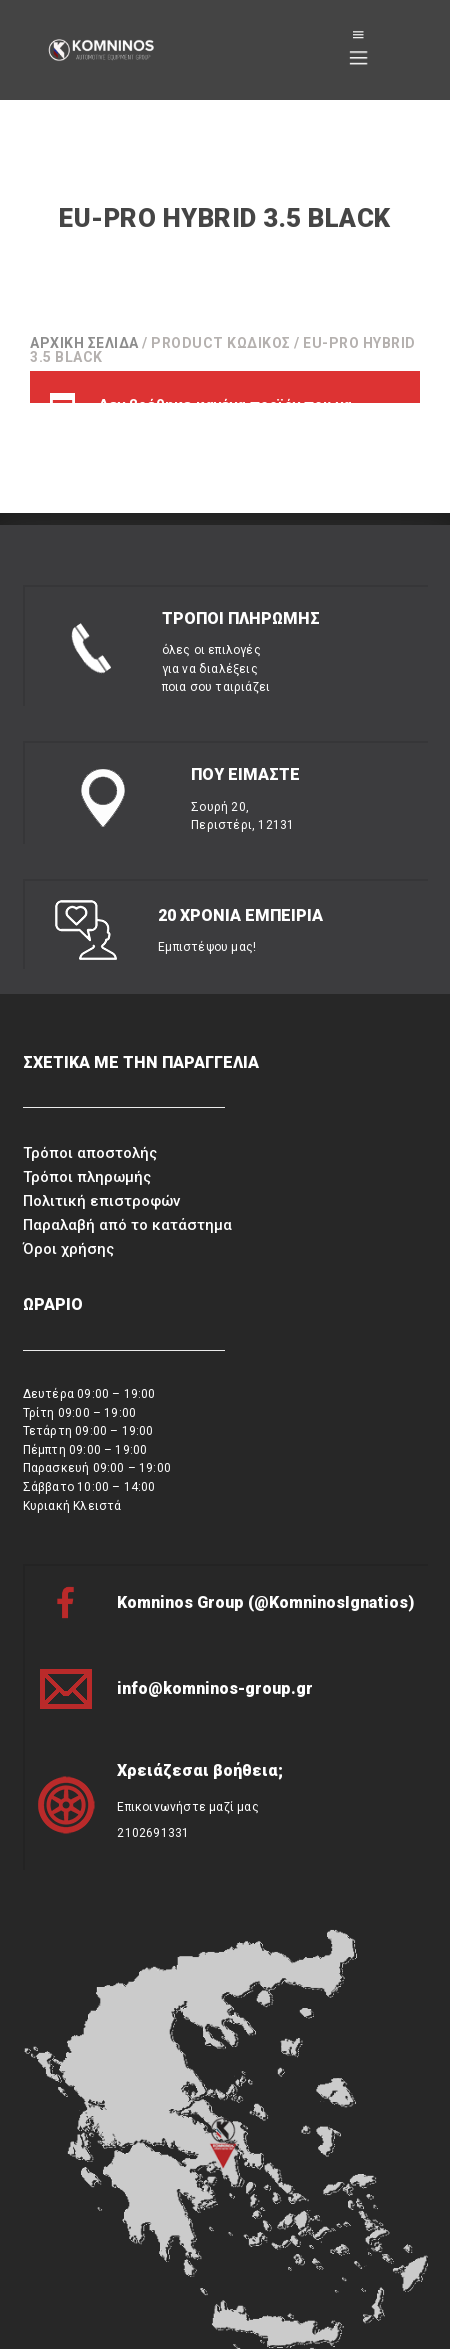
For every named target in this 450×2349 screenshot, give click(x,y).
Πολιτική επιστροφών (101, 1159)
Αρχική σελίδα (84, 343)
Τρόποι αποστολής (90, 1112)
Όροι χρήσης (68, 1207)
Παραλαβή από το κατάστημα (127, 1183)
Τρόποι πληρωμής (87, 1136)
